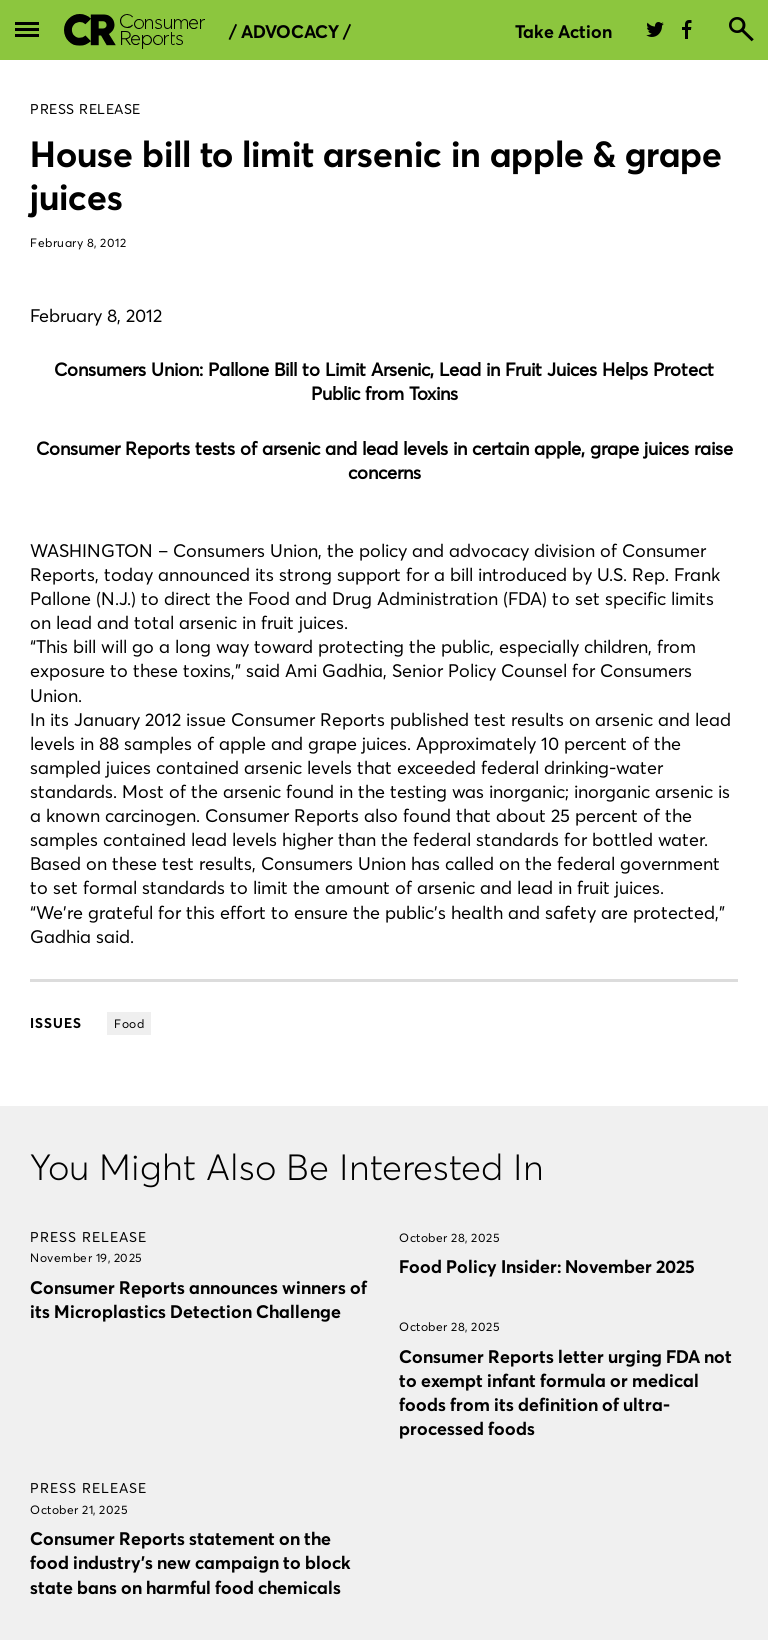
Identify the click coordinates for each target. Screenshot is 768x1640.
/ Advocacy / (290, 32)
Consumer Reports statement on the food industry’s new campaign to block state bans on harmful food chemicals (190, 1562)
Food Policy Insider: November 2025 (547, 1266)
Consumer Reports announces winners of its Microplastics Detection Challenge (198, 1299)
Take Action (563, 31)
